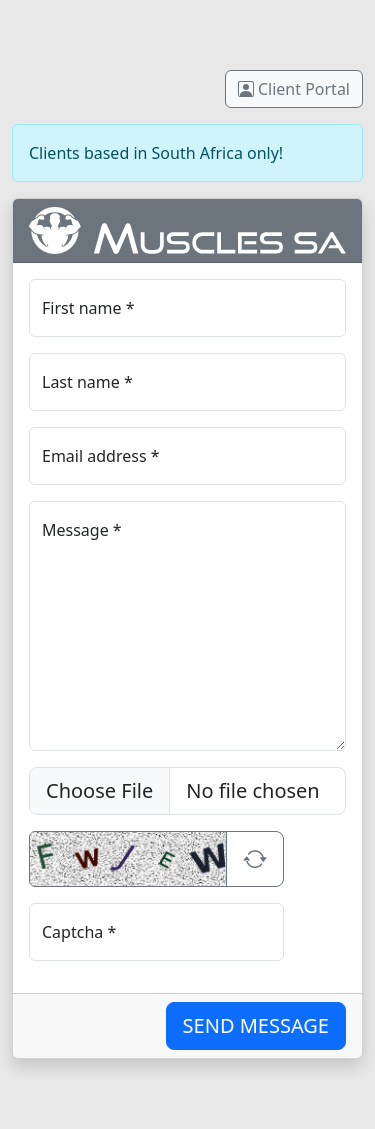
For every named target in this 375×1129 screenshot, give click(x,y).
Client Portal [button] (294, 89)
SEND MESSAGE (256, 1025)
